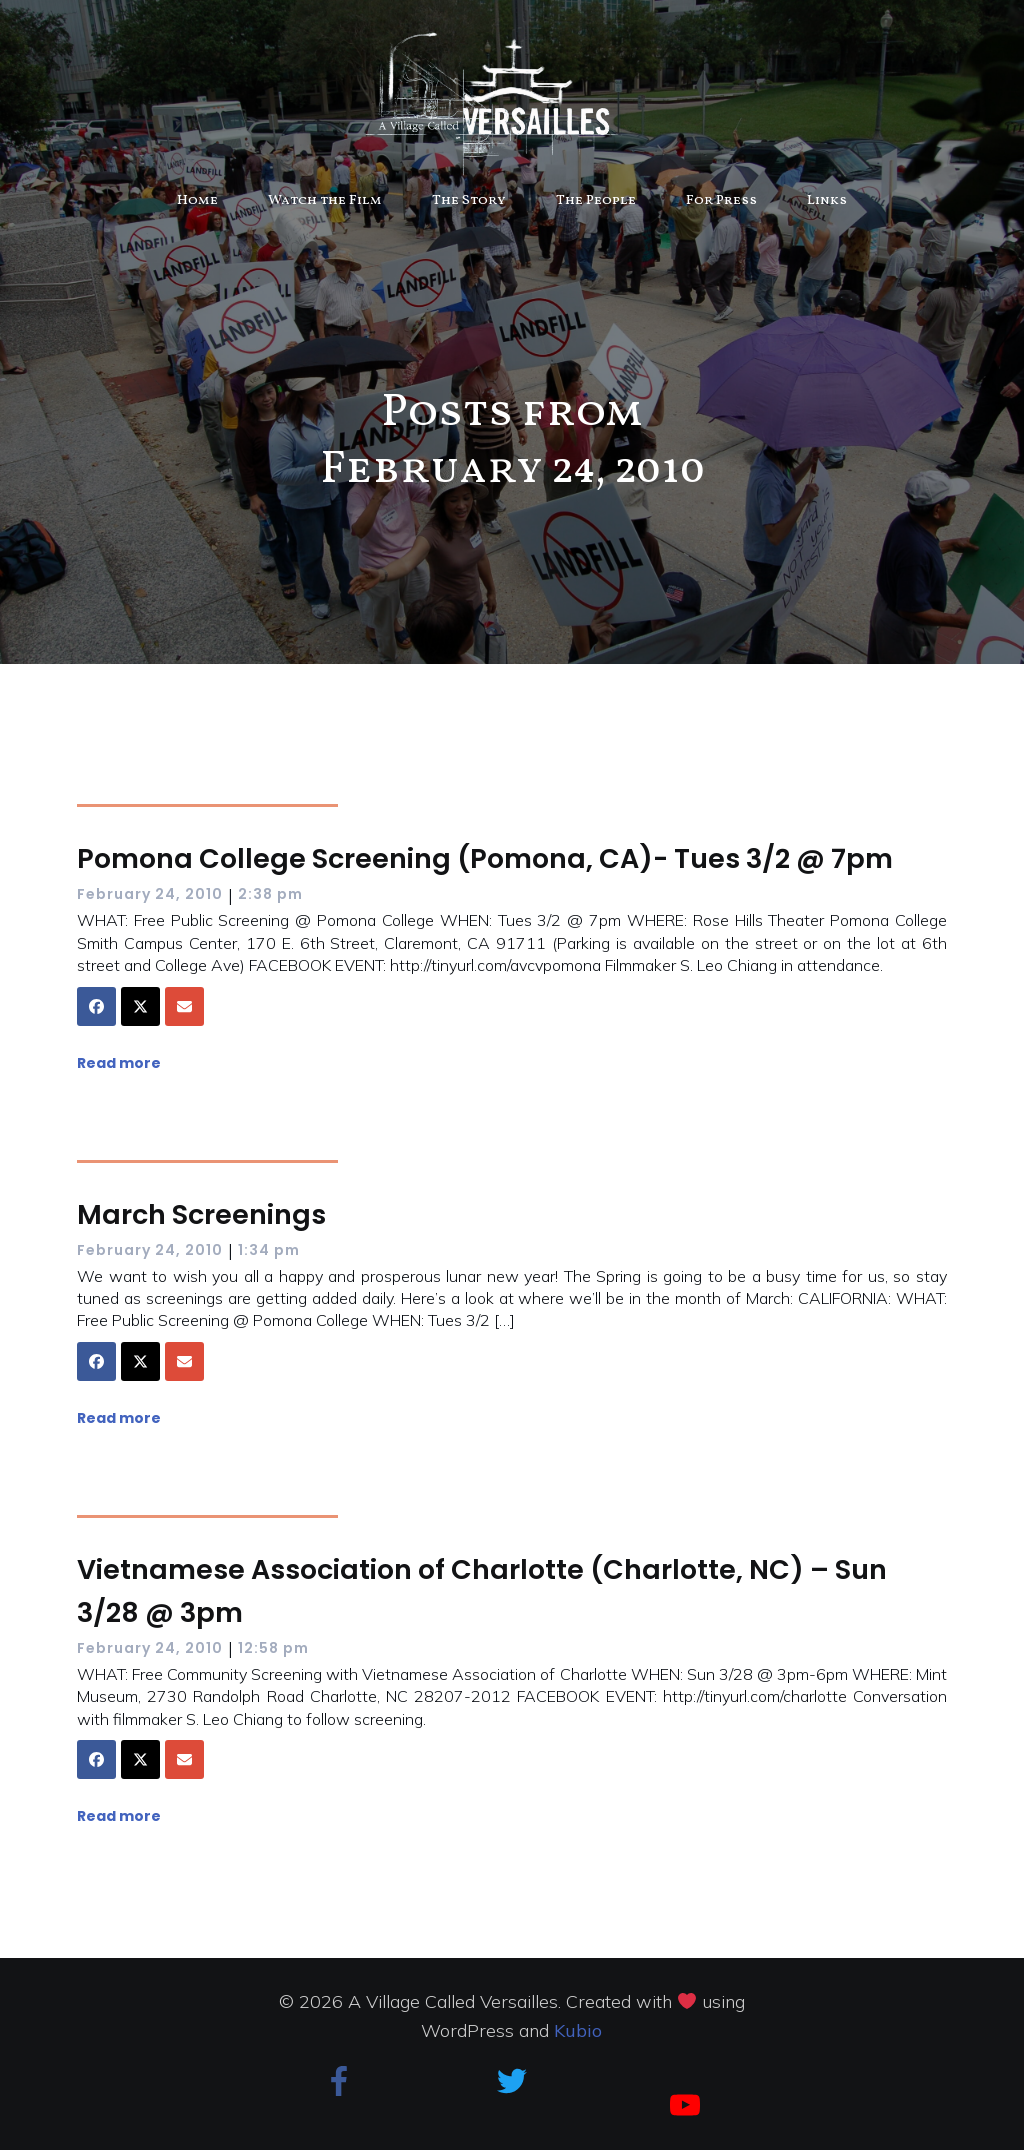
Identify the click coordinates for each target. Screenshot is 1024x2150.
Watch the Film (325, 200)
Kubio (578, 2030)
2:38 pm (270, 894)
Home (197, 200)
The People (596, 200)
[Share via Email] (184, 1006)
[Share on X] (140, 1006)
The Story (469, 200)
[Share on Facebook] (96, 1006)
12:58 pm (273, 1648)
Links (827, 200)
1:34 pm (269, 1250)
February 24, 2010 (150, 894)
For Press (721, 200)
